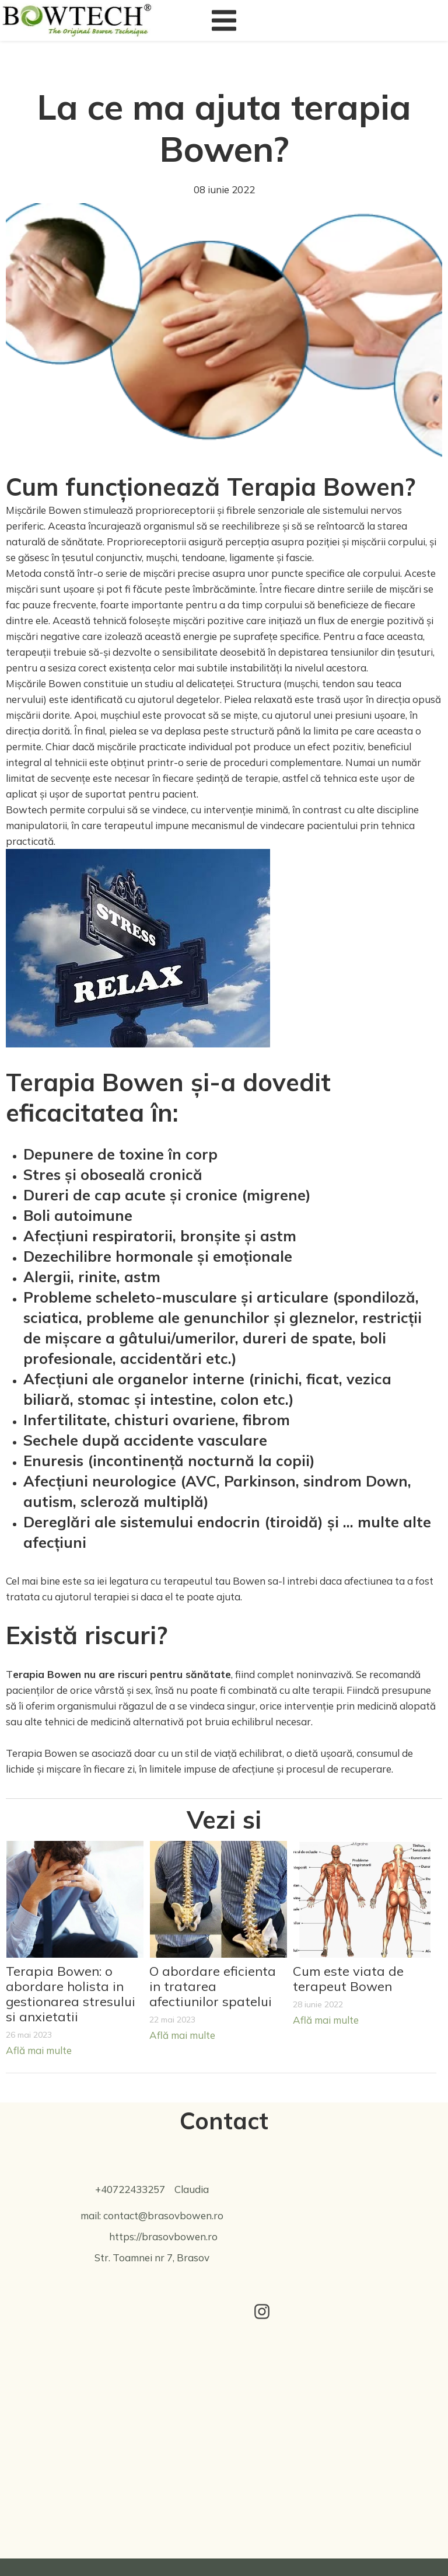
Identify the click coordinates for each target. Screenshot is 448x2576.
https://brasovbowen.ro (163, 2236)
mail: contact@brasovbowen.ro (151, 2215)
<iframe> (224, 2439)
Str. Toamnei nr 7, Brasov (151, 2257)
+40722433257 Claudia (152, 2189)
